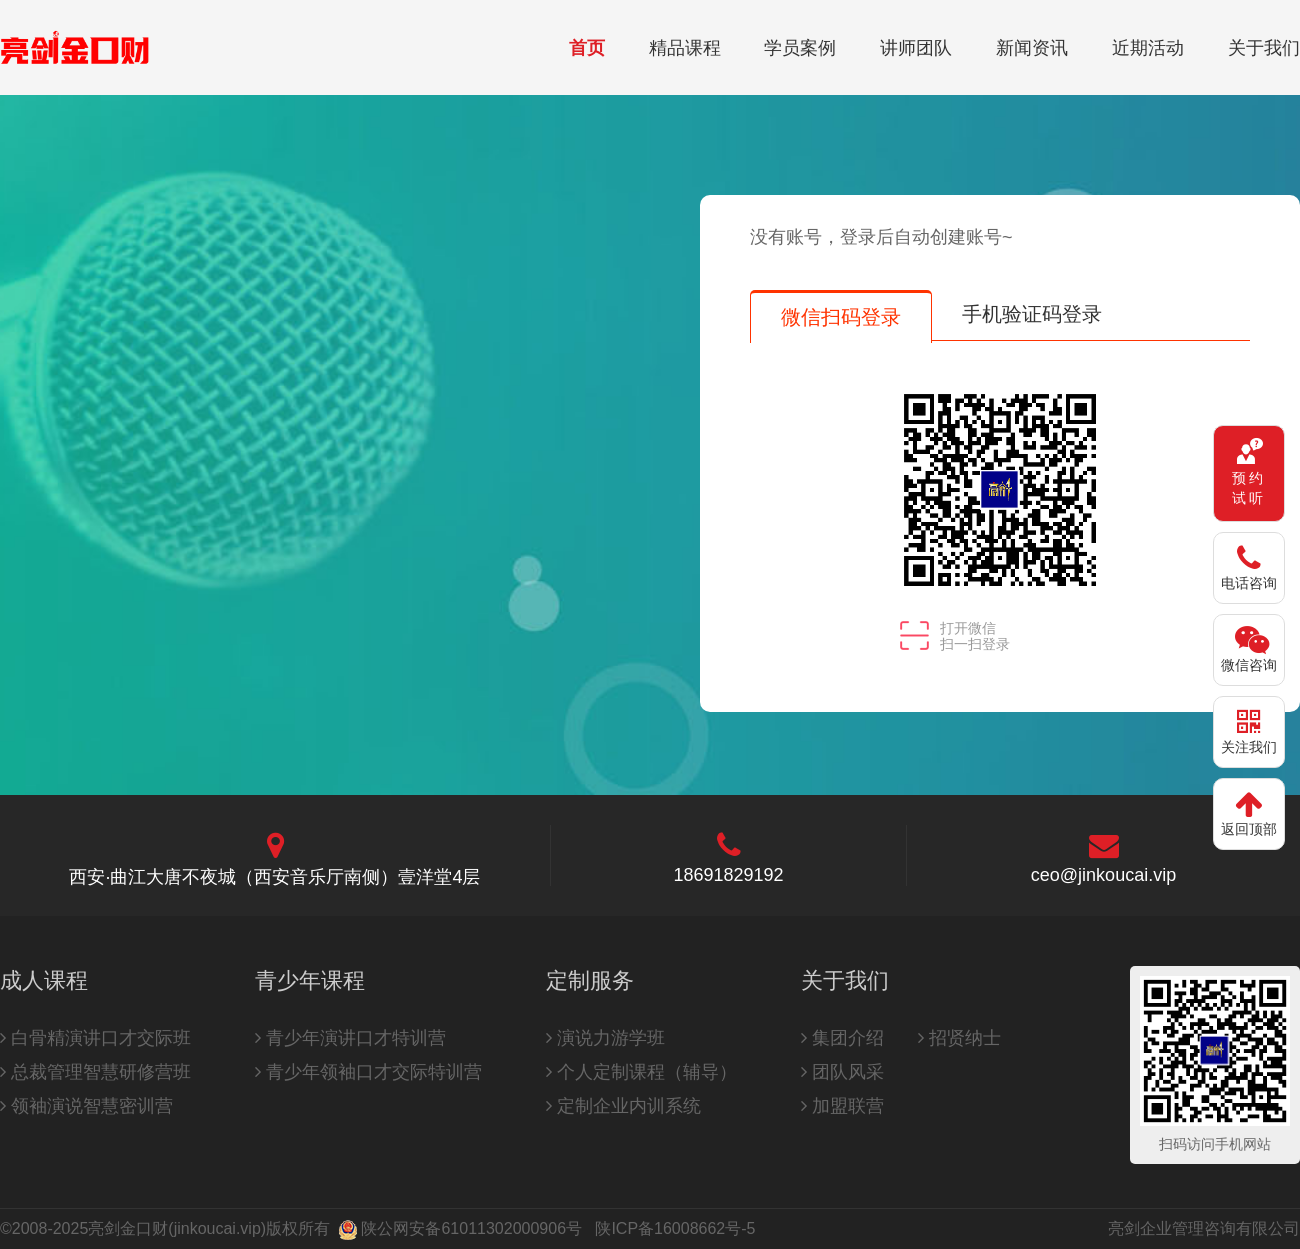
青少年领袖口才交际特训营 (368, 1072)
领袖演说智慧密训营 (86, 1106)
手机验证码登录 (1032, 314)
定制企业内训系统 (623, 1106)
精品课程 (685, 48)
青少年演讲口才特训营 (350, 1038)
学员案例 (800, 48)
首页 (587, 48)
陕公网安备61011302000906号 (471, 1228)
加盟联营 (842, 1106)
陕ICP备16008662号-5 (675, 1228)
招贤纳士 (959, 1038)
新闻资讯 (1032, 48)
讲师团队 (916, 48)
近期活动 (1148, 48)
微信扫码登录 (841, 317)
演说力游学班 (605, 1038)
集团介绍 (842, 1038)
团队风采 (842, 1072)
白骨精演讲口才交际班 (95, 1038)
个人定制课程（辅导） (641, 1072)
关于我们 (1264, 48)
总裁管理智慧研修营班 (95, 1072)
